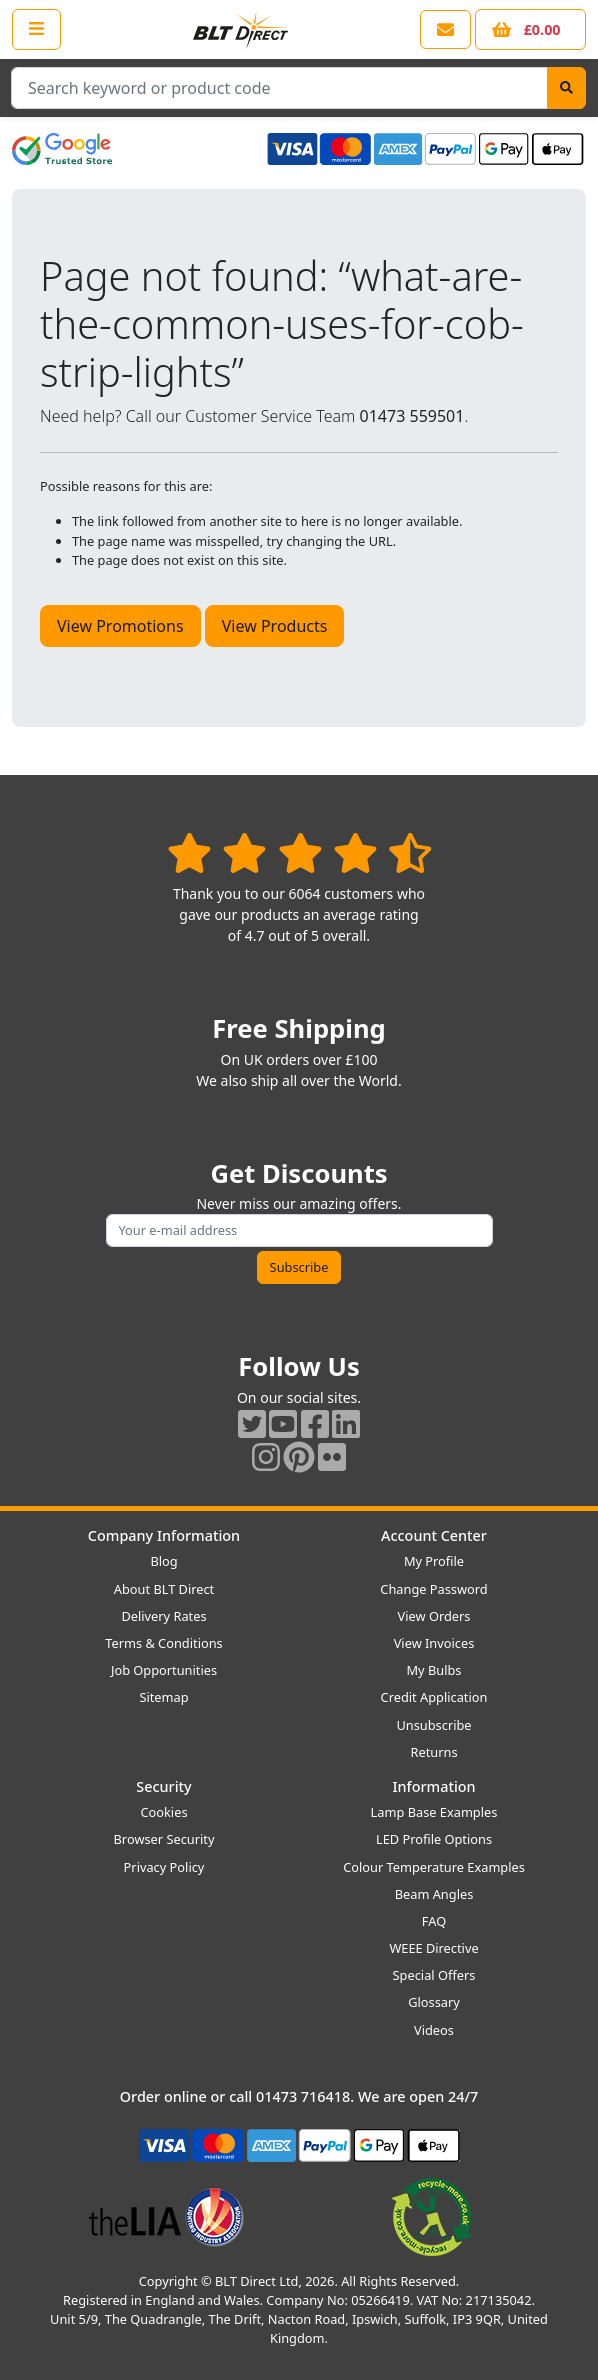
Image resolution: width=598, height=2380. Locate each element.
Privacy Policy (164, 1867)
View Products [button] (275, 626)
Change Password (433, 1589)
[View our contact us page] (445, 29)
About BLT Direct (164, 1589)
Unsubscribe (433, 1725)
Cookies (163, 1812)
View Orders (434, 1616)
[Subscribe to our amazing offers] (299, 1230)
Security (163, 1786)
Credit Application (434, 1697)
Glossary (434, 2002)
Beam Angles (434, 1894)
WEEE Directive (433, 1948)
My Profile (434, 1561)
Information (433, 1786)
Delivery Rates (163, 1616)
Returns (433, 1752)
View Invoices (434, 1643)
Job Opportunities (164, 1670)
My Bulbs (434, 1670)
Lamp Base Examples (434, 1812)
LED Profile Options (434, 1839)
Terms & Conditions (163, 1643)
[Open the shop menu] (36, 29)
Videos (434, 2030)
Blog (163, 1561)
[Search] (566, 88)
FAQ (434, 1921)
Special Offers (434, 1975)
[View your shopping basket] (530, 29)
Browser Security (164, 1839)
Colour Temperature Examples (434, 1867)
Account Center (434, 1535)
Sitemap (163, 1697)
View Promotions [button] (120, 626)
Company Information (164, 1535)
